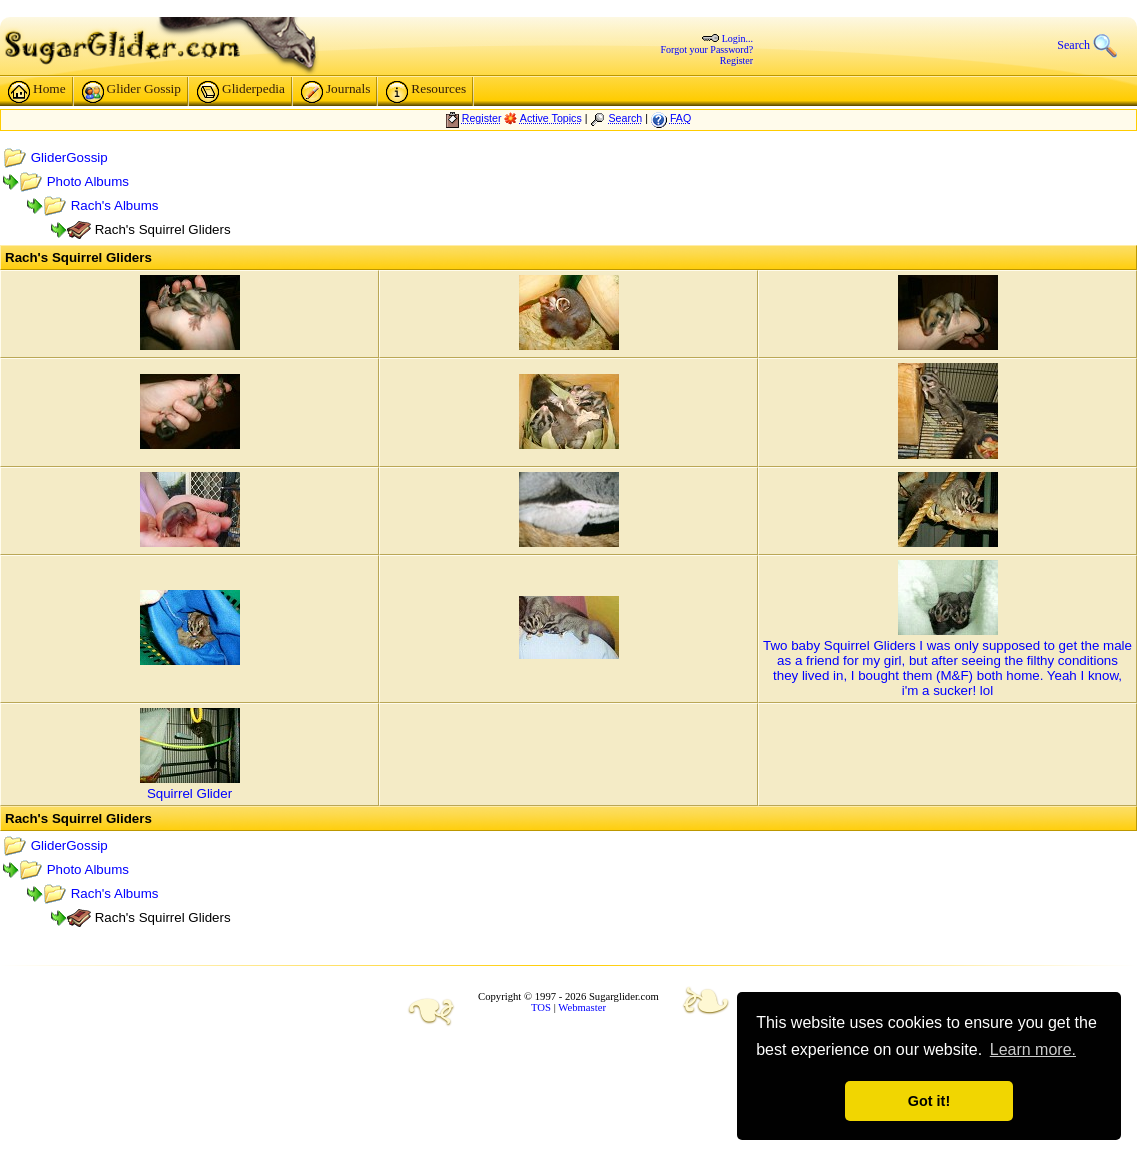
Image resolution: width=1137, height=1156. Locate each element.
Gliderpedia (241, 92)
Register (736, 60)
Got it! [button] (929, 1101)
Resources (426, 92)
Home (37, 92)
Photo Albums (88, 181)
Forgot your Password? (707, 49)
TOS (541, 1007)
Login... (737, 38)
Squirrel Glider (189, 793)
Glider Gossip (131, 92)
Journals (335, 92)
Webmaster (582, 1007)
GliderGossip (69, 157)
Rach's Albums (115, 205)
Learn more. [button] (1033, 1049)
